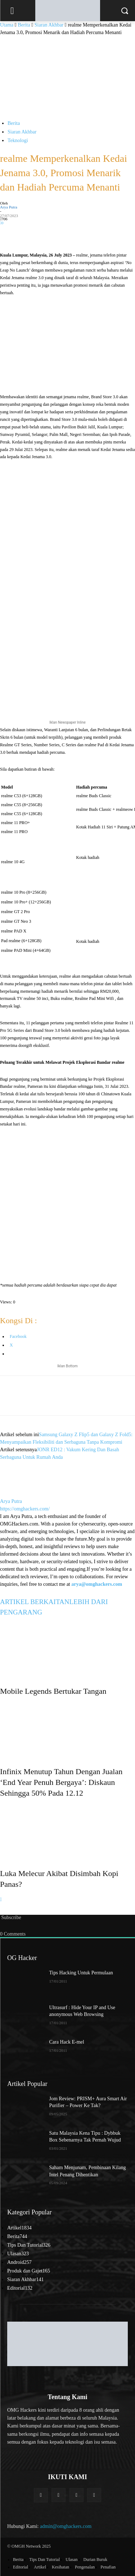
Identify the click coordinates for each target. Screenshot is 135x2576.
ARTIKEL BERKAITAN (34, 1602)
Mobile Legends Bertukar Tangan (53, 1691)
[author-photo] (17, 1493)
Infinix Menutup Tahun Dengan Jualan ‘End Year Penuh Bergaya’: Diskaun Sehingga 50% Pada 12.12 (61, 1782)
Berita (24, 25)
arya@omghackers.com (96, 1584)
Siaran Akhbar (49, 25)
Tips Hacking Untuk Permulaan (81, 1972)
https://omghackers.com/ (25, 1509)
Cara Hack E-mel (66, 2042)
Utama (6, 25)
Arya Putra (8, 207)
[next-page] (1, 1899)
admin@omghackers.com (65, 2526)
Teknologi (18, 140)
